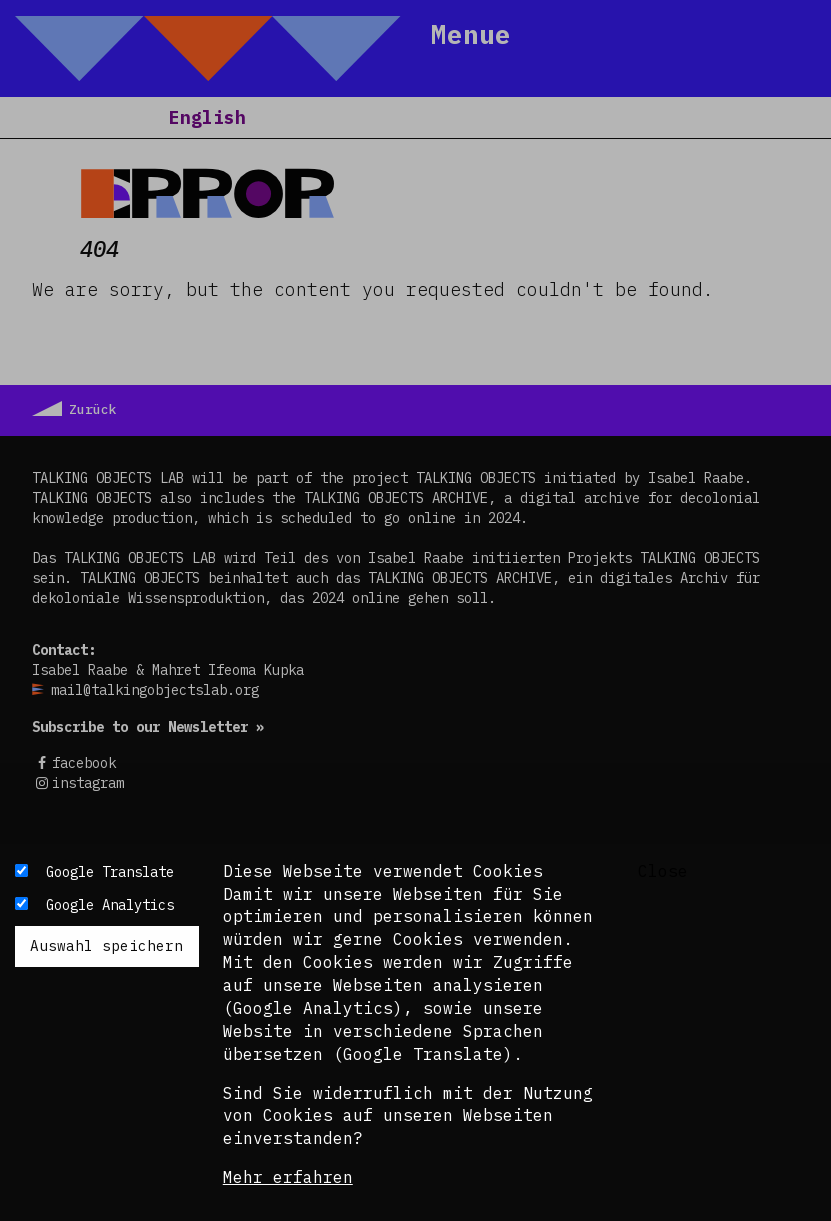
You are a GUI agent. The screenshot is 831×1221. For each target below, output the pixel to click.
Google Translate (110, 872)
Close (663, 871)
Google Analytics (110, 905)
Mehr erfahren (288, 1177)
